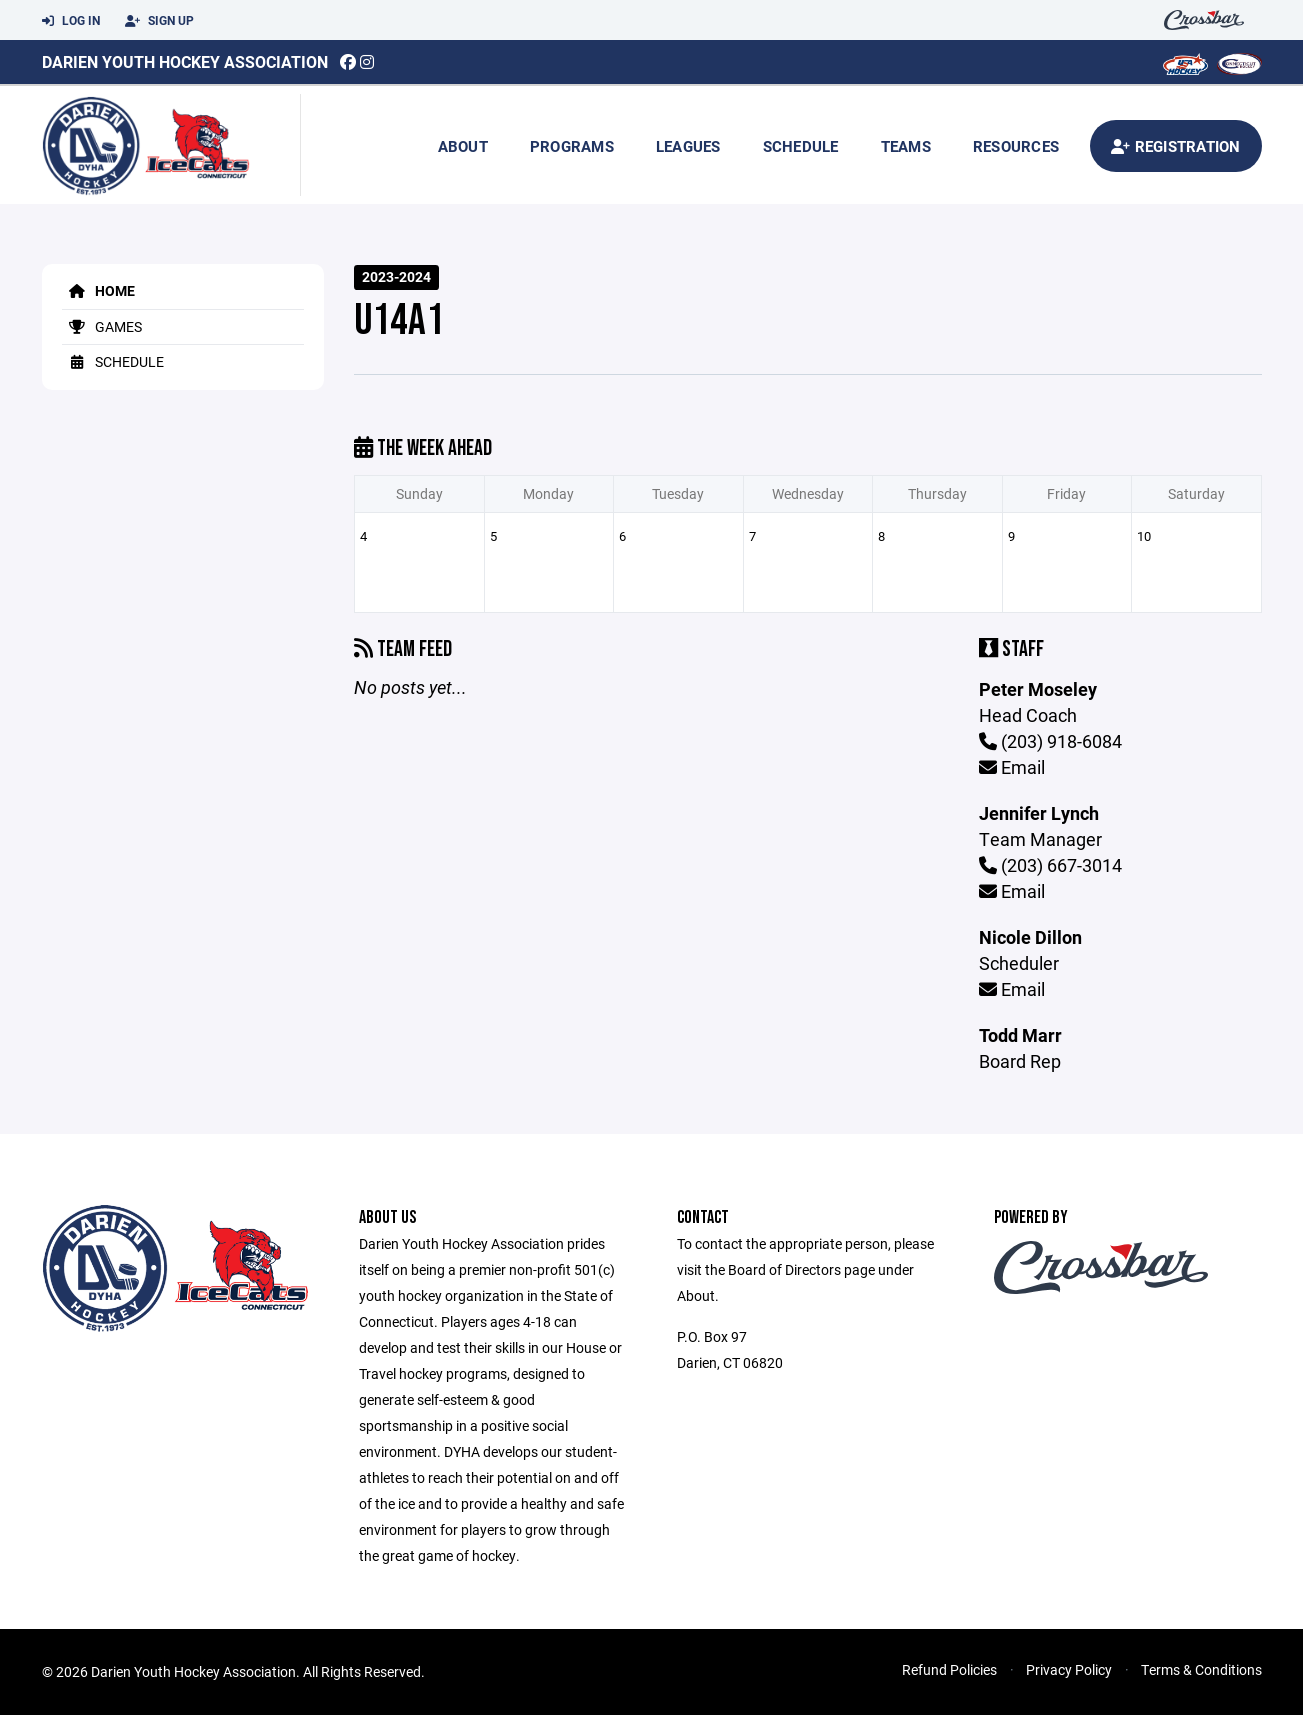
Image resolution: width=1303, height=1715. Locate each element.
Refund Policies (949, 1669)
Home (98, 290)
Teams (906, 146)
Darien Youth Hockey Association (185, 61)
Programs (572, 146)
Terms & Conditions (1201, 1669)
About (463, 146)
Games (102, 326)
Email (1012, 767)
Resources (1016, 146)
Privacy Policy (1069, 1669)
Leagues (688, 146)
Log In (71, 21)
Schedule (801, 146)
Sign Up (159, 21)
